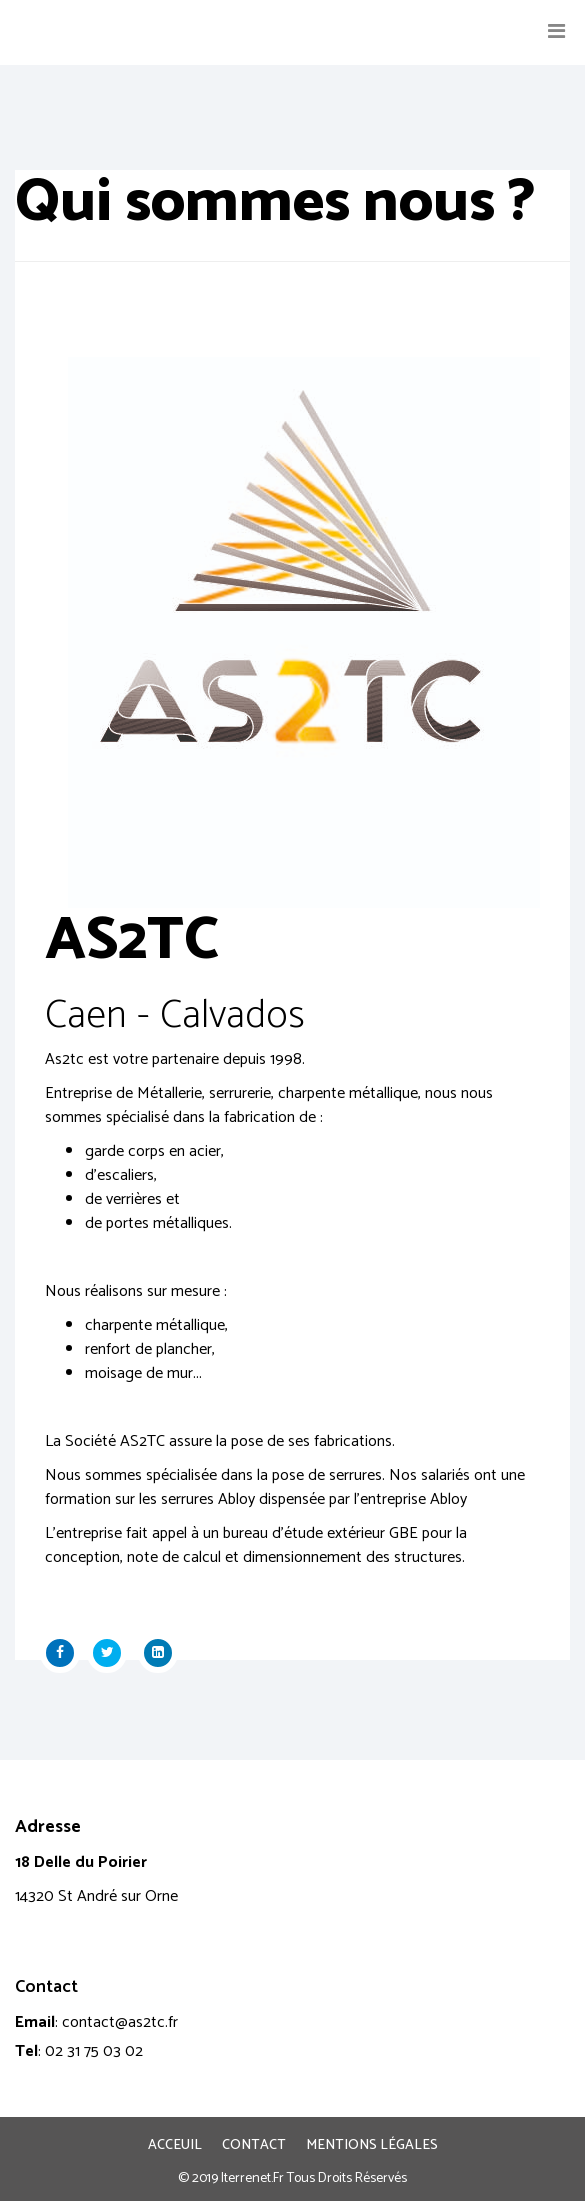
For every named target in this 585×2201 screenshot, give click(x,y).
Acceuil (175, 2146)
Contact (254, 2146)
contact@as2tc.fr (120, 2022)
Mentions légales (372, 2146)
